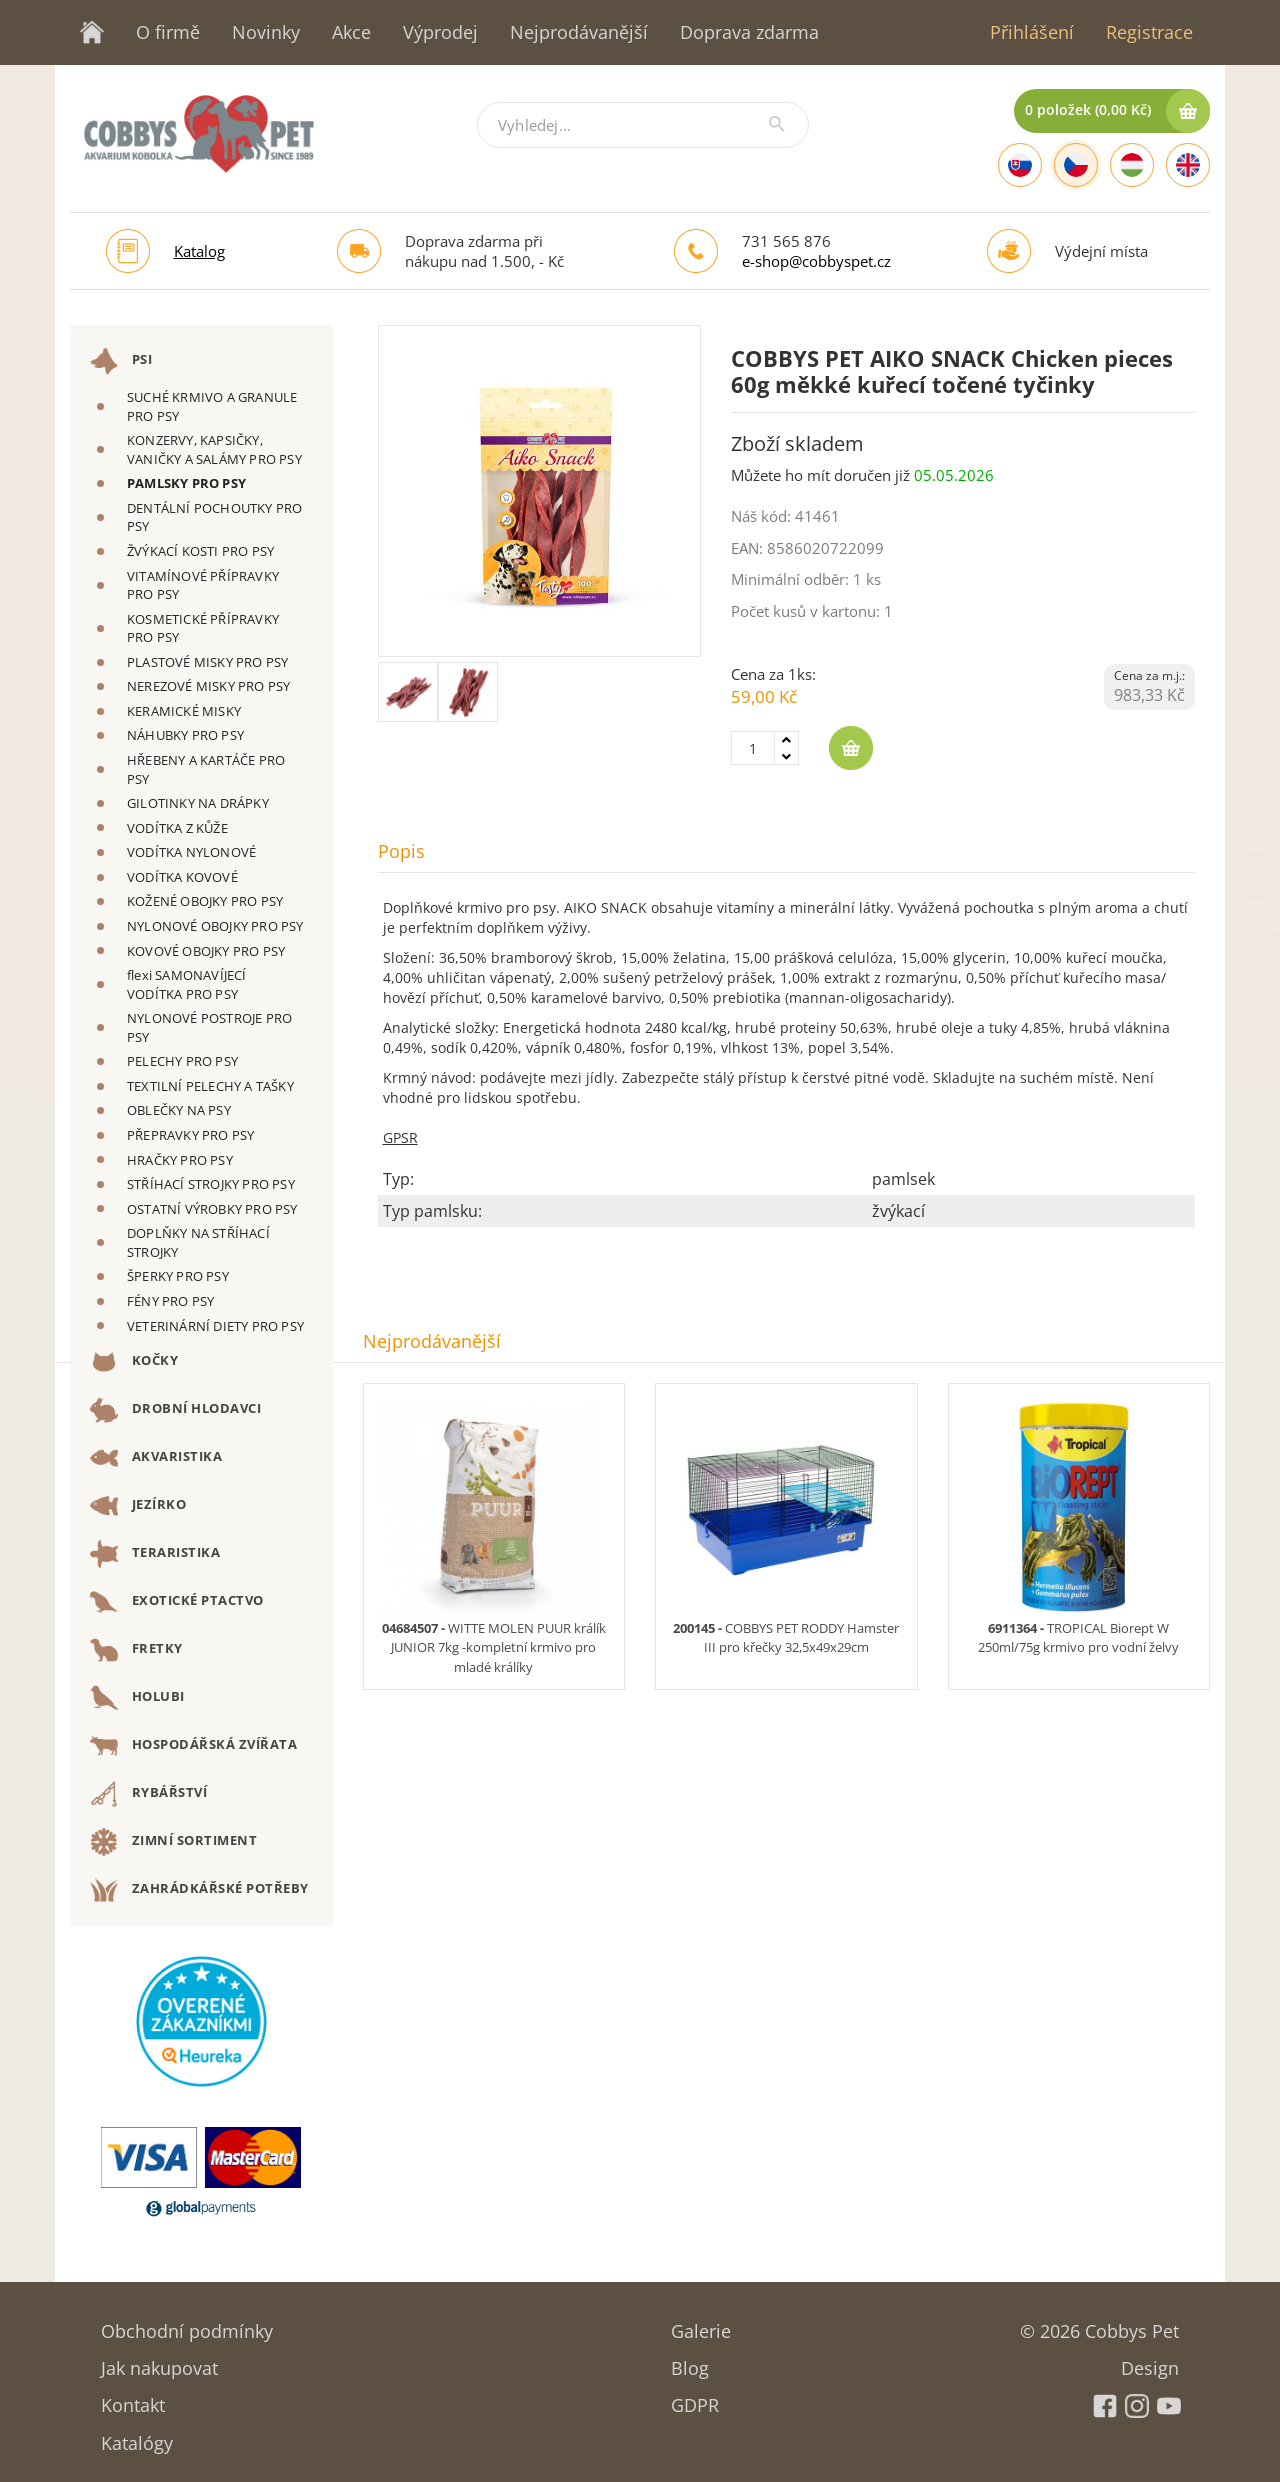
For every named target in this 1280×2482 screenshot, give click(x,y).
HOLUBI (137, 1698)
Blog (690, 2361)
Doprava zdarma (749, 32)
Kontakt (133, 2398)
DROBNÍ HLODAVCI (175, 1410)
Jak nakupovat (159, 2361)
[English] (1188, 165)
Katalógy (137, 2436)
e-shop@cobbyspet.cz (816, 261)
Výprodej (440, 32)
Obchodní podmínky (187, 2324)
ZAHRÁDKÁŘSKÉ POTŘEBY (199, 1890)
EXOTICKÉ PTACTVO (177, 1602)
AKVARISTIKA (156, 1458)
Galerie (701, 2324)
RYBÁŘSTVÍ (148, 1794)
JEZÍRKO (138, 1506)
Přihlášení (1032, 32)
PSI (121, 361)
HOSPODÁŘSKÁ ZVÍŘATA (193, 1746)
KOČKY (134, 1362)
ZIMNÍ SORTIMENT (173, 1842)
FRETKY (136, 1650)
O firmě (168, 32)
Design (1150, 2361)
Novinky (266, 32)
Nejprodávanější (579, 32)
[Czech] (1076, 165)
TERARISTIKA (155, 1554)
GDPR (695, 2398)
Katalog (199, 251)
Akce (351, 32)
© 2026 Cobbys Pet (1099, 2324)
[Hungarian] (1132, 165)
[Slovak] (1020, 165)
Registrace (1149, 32)
